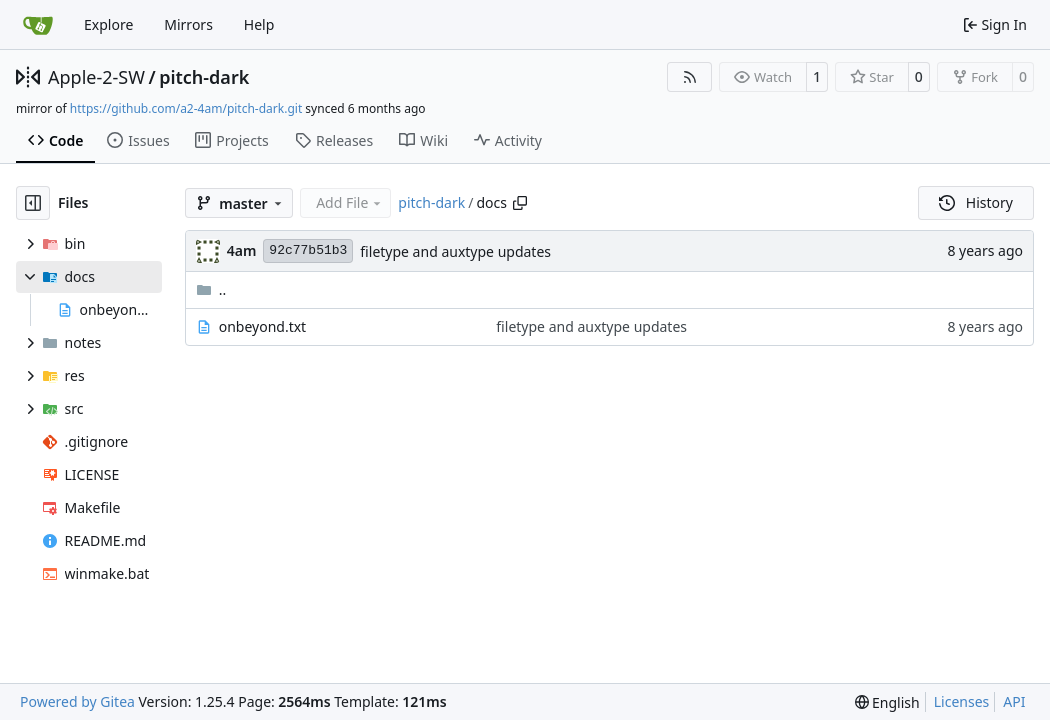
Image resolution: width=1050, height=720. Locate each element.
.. (211, 289)
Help (259, 24)
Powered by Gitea (77, 701)
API (1014, 701)
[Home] (38, 25)
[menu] (887, 702)
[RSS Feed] (690, 77)
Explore (108, 24)
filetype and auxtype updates (455, 251)
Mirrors (188, 24)
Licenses (962, 701)
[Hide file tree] (33, 203)
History (976, 202)
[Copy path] (520, 203)
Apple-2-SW (96, 77)
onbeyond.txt (263, 326)
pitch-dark (204, 77)
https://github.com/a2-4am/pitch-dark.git (186, 108)
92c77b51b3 (308, 250)
